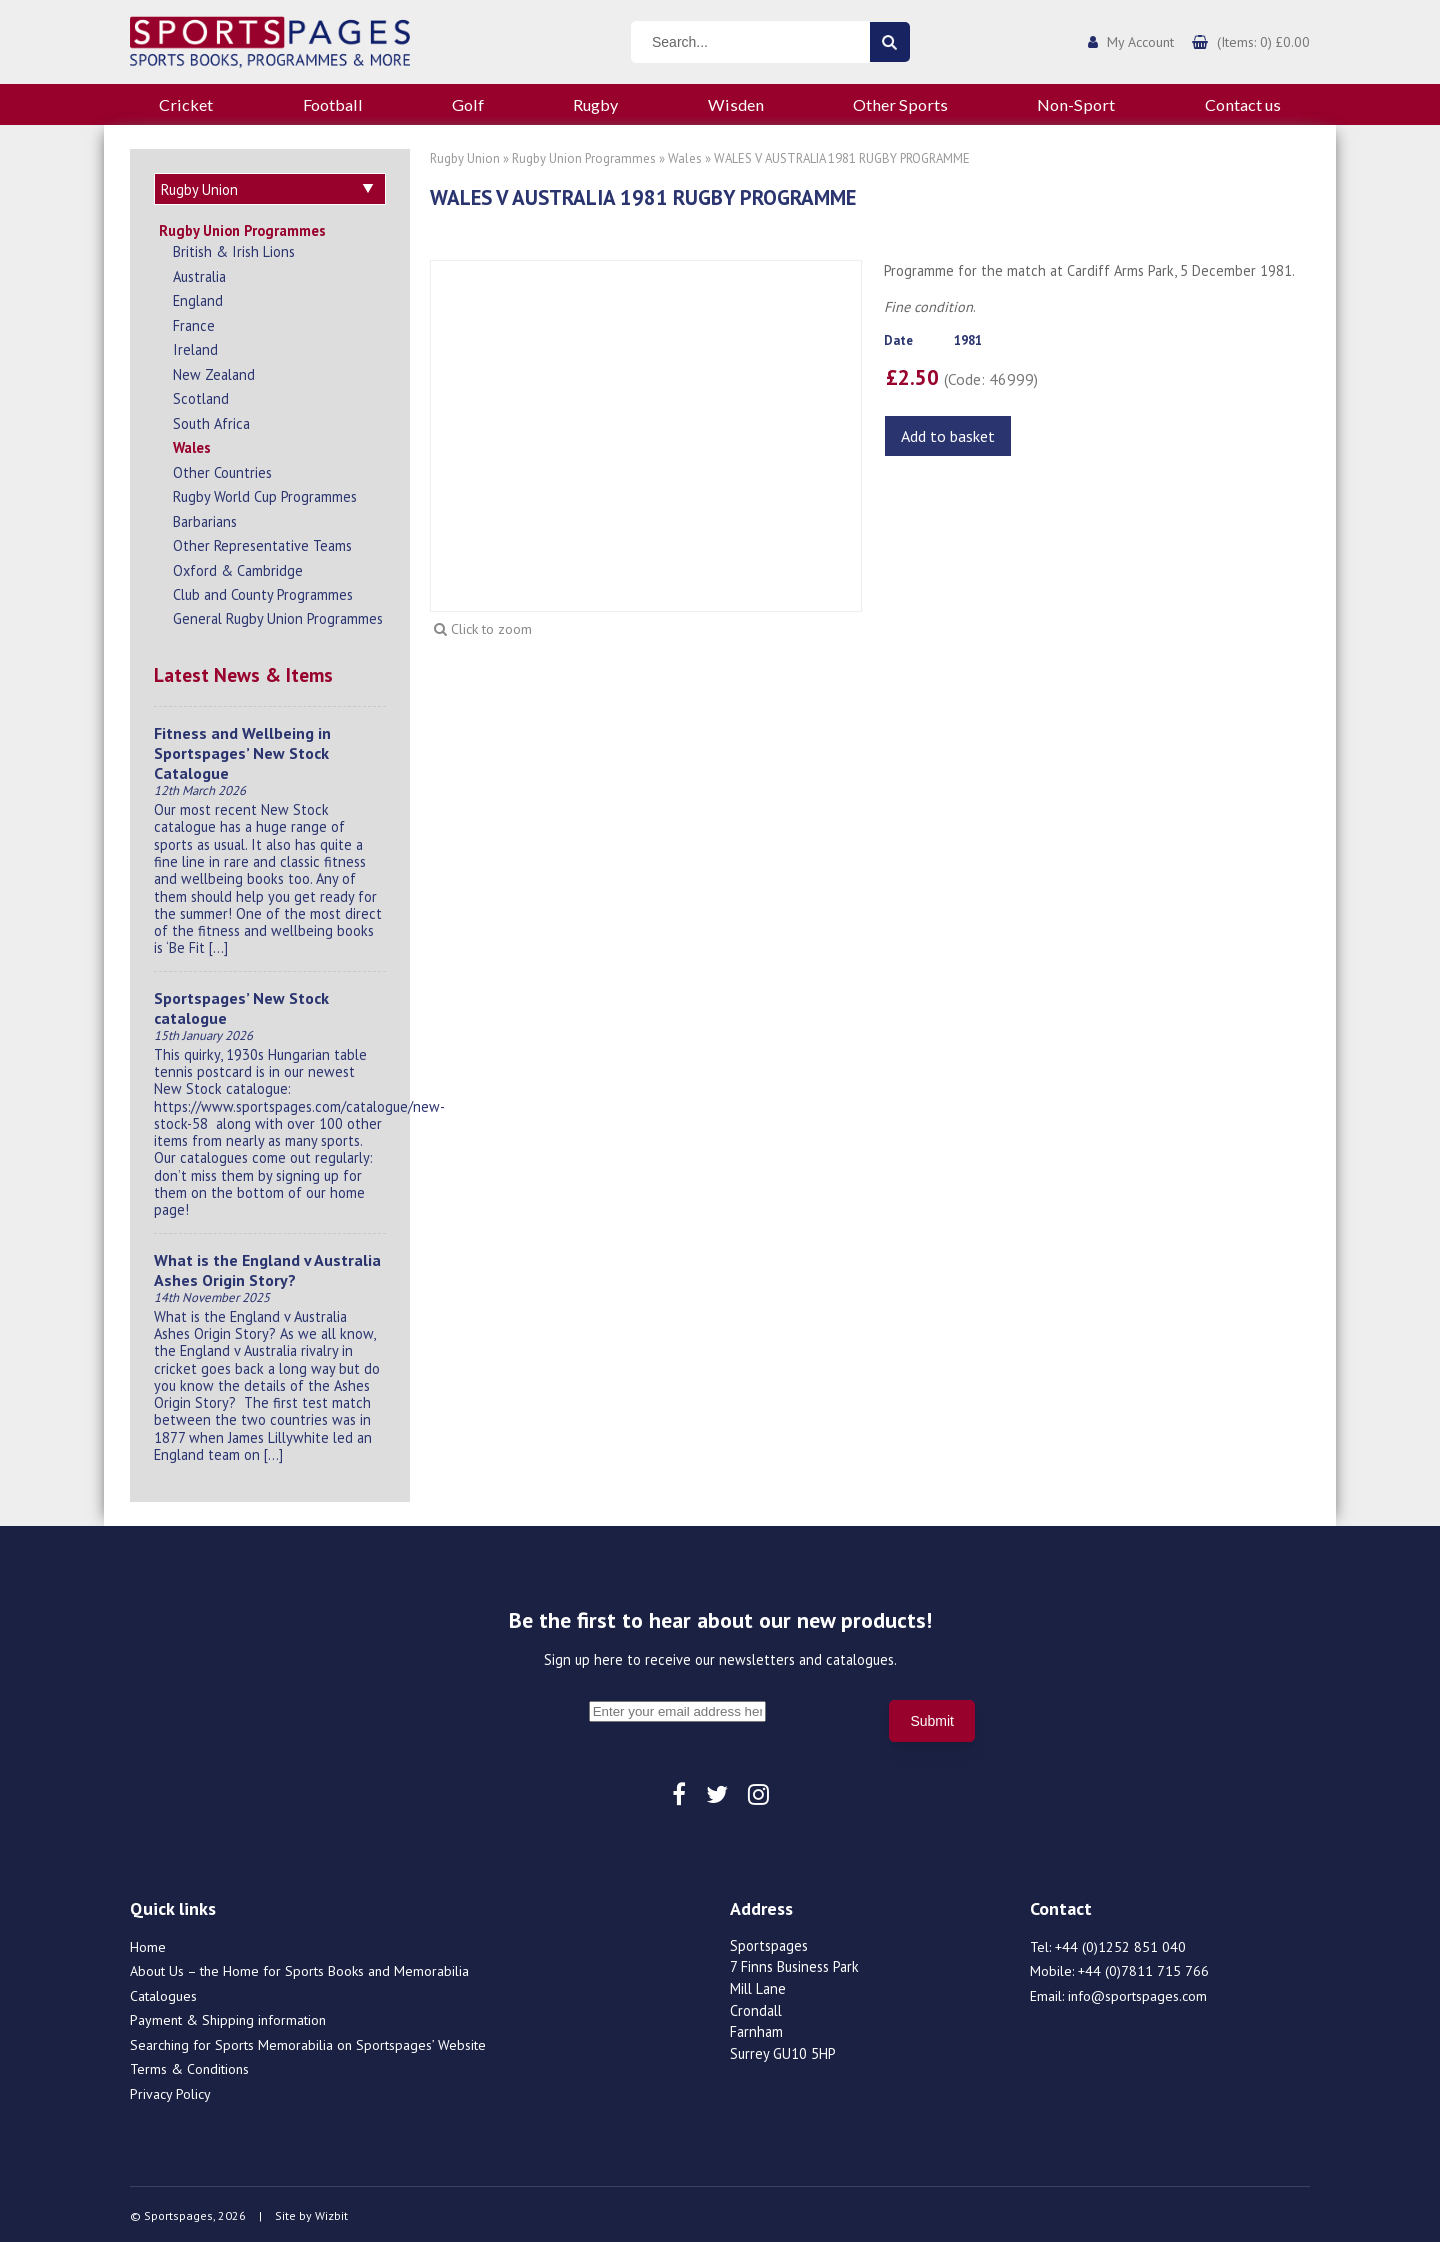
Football (333, 104)
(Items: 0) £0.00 (1263, 42)
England (198, 297)
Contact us (1243, 104)
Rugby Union (465, 158)
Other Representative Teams (262, 542)
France (194, 322)
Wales (192, 444)
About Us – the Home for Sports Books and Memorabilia (299, 1968)
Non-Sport (1076, 104)
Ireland (195, 346)
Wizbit (331, 2212)
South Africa (211, 420)
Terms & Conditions (189, 2066)
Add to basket (948, 436)
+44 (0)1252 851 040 (1120, 1944)
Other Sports (900, 104)
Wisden (736, 104)
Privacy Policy (170, 2091)
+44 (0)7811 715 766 (1143, 1968)
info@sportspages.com (1137, 1993)
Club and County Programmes (263, 591)
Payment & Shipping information (228, 2017)
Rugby (595, 104)
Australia (199, 273)
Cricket (186, 104)
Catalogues (163, 1993)
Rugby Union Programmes (242, 227)
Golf (468, 104)
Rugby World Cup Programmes (265, 493)
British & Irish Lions (234, 248)
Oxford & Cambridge (238, 567)
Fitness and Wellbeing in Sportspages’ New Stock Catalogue (242, 750)
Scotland (201, 395)
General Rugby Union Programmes (278, 615)
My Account (1140, 42)
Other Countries (222, 469)
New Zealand (214, 371)
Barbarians (205, 518)
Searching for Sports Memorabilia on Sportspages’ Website (308, 2042)
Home (148, 1944)
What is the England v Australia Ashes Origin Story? (267, 1267)
